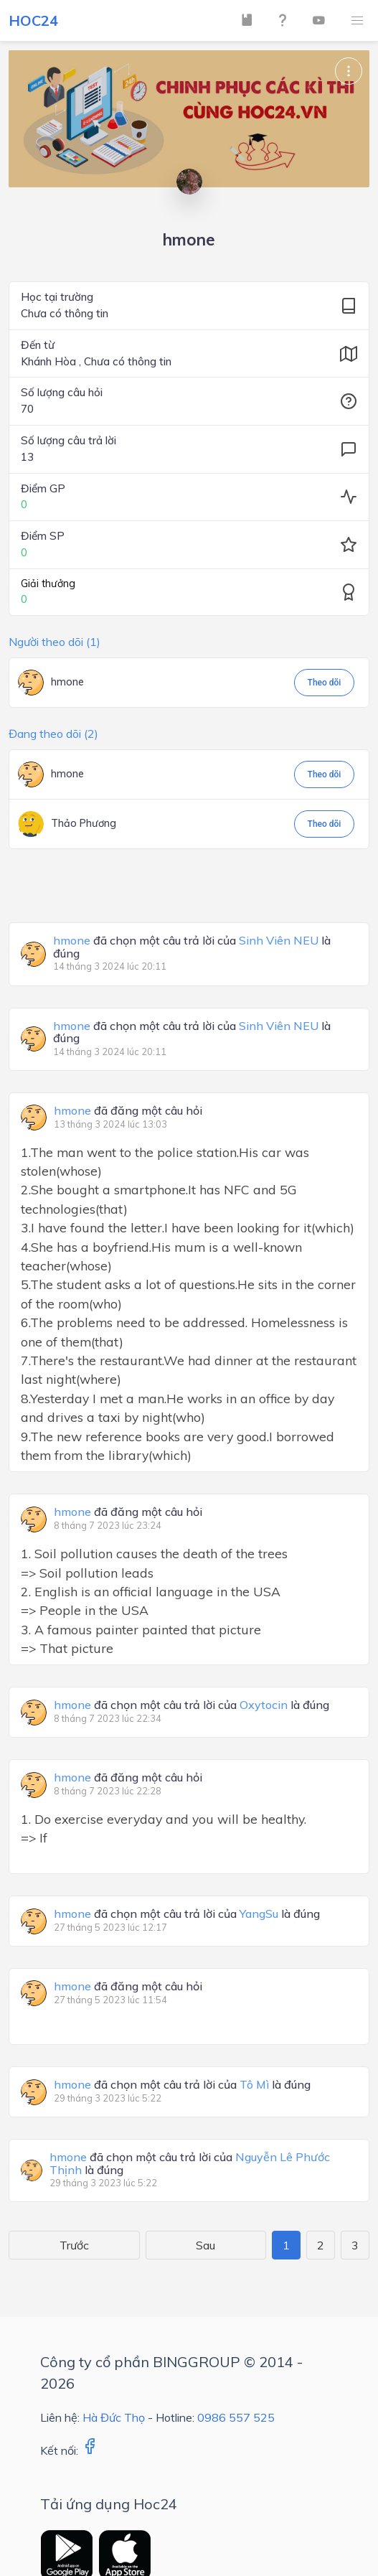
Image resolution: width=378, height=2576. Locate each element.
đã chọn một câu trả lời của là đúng (192, 947)
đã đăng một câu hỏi (128, 1111)
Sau (205, 2245)
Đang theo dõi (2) (53, 733)
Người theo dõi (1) (54, 641)
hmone (67, 681)
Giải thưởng (48, 583)
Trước (74, 2245)
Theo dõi (324, 683)
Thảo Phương (83, 823)
